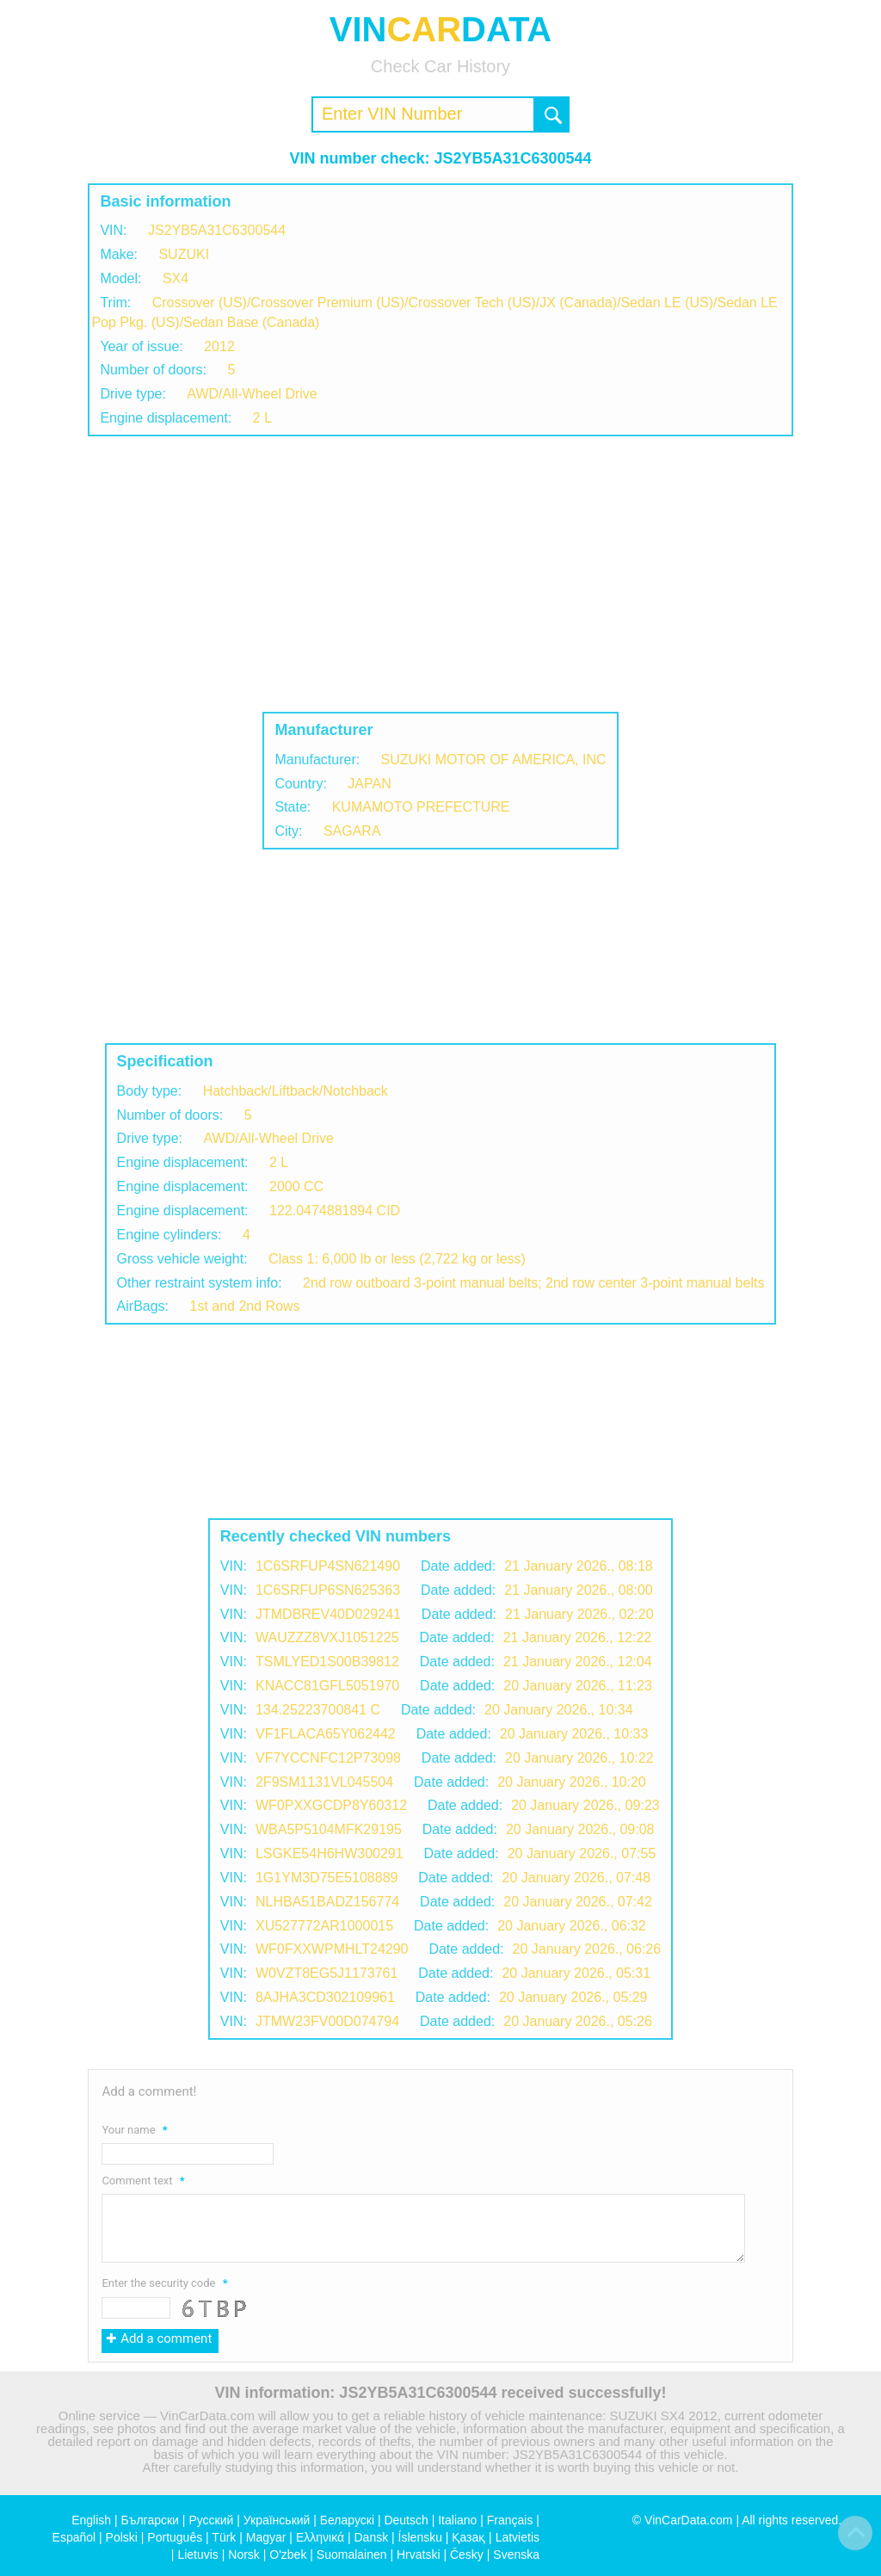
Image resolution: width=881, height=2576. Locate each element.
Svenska (516, 2554)
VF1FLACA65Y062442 (326, 1734)
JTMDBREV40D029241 (328, 1614)
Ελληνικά (320, 2537)
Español (74, 2537)
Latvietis (517, 2537)
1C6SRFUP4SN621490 (328, 1566)
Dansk (371, 2537)
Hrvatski (418, 2554)
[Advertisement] (440, 574)
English (91, 2520)
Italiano (457, 2520)
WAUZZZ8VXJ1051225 (327, 1637)
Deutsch (406, 2520)
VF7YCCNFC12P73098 (328, 1758)
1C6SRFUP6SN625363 (328, 1590)
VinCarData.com (688, 2520)
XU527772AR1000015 (324, 1925)
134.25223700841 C (318, 1709)
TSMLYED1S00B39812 (327, 1661)
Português (174, 2537)
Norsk (244, 2554)
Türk (224, 2537)
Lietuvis (197, 2554)
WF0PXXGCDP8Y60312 (331, 1805)
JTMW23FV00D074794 (327, 2021)
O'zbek (287, 2554)
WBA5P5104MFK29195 (329, 1829)
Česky (467, 2554)
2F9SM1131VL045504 (324, 1782)
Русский (210, 2520)
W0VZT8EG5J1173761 (326, 1973)
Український (277, 2520)
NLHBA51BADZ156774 (327, 1901)
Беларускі (347, 2520)
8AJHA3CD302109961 (325, 1997)
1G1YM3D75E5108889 (326, 1877)
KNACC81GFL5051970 (327, 1685)
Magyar (266, 2537)
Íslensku (420, 2537)
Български (150, 2520)
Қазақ (468, 2537)
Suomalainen (352, 2554)
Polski (122, 2537)
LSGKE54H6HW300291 (330, 1853)
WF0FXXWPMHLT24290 (332, 1949)
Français (510, 2520)
